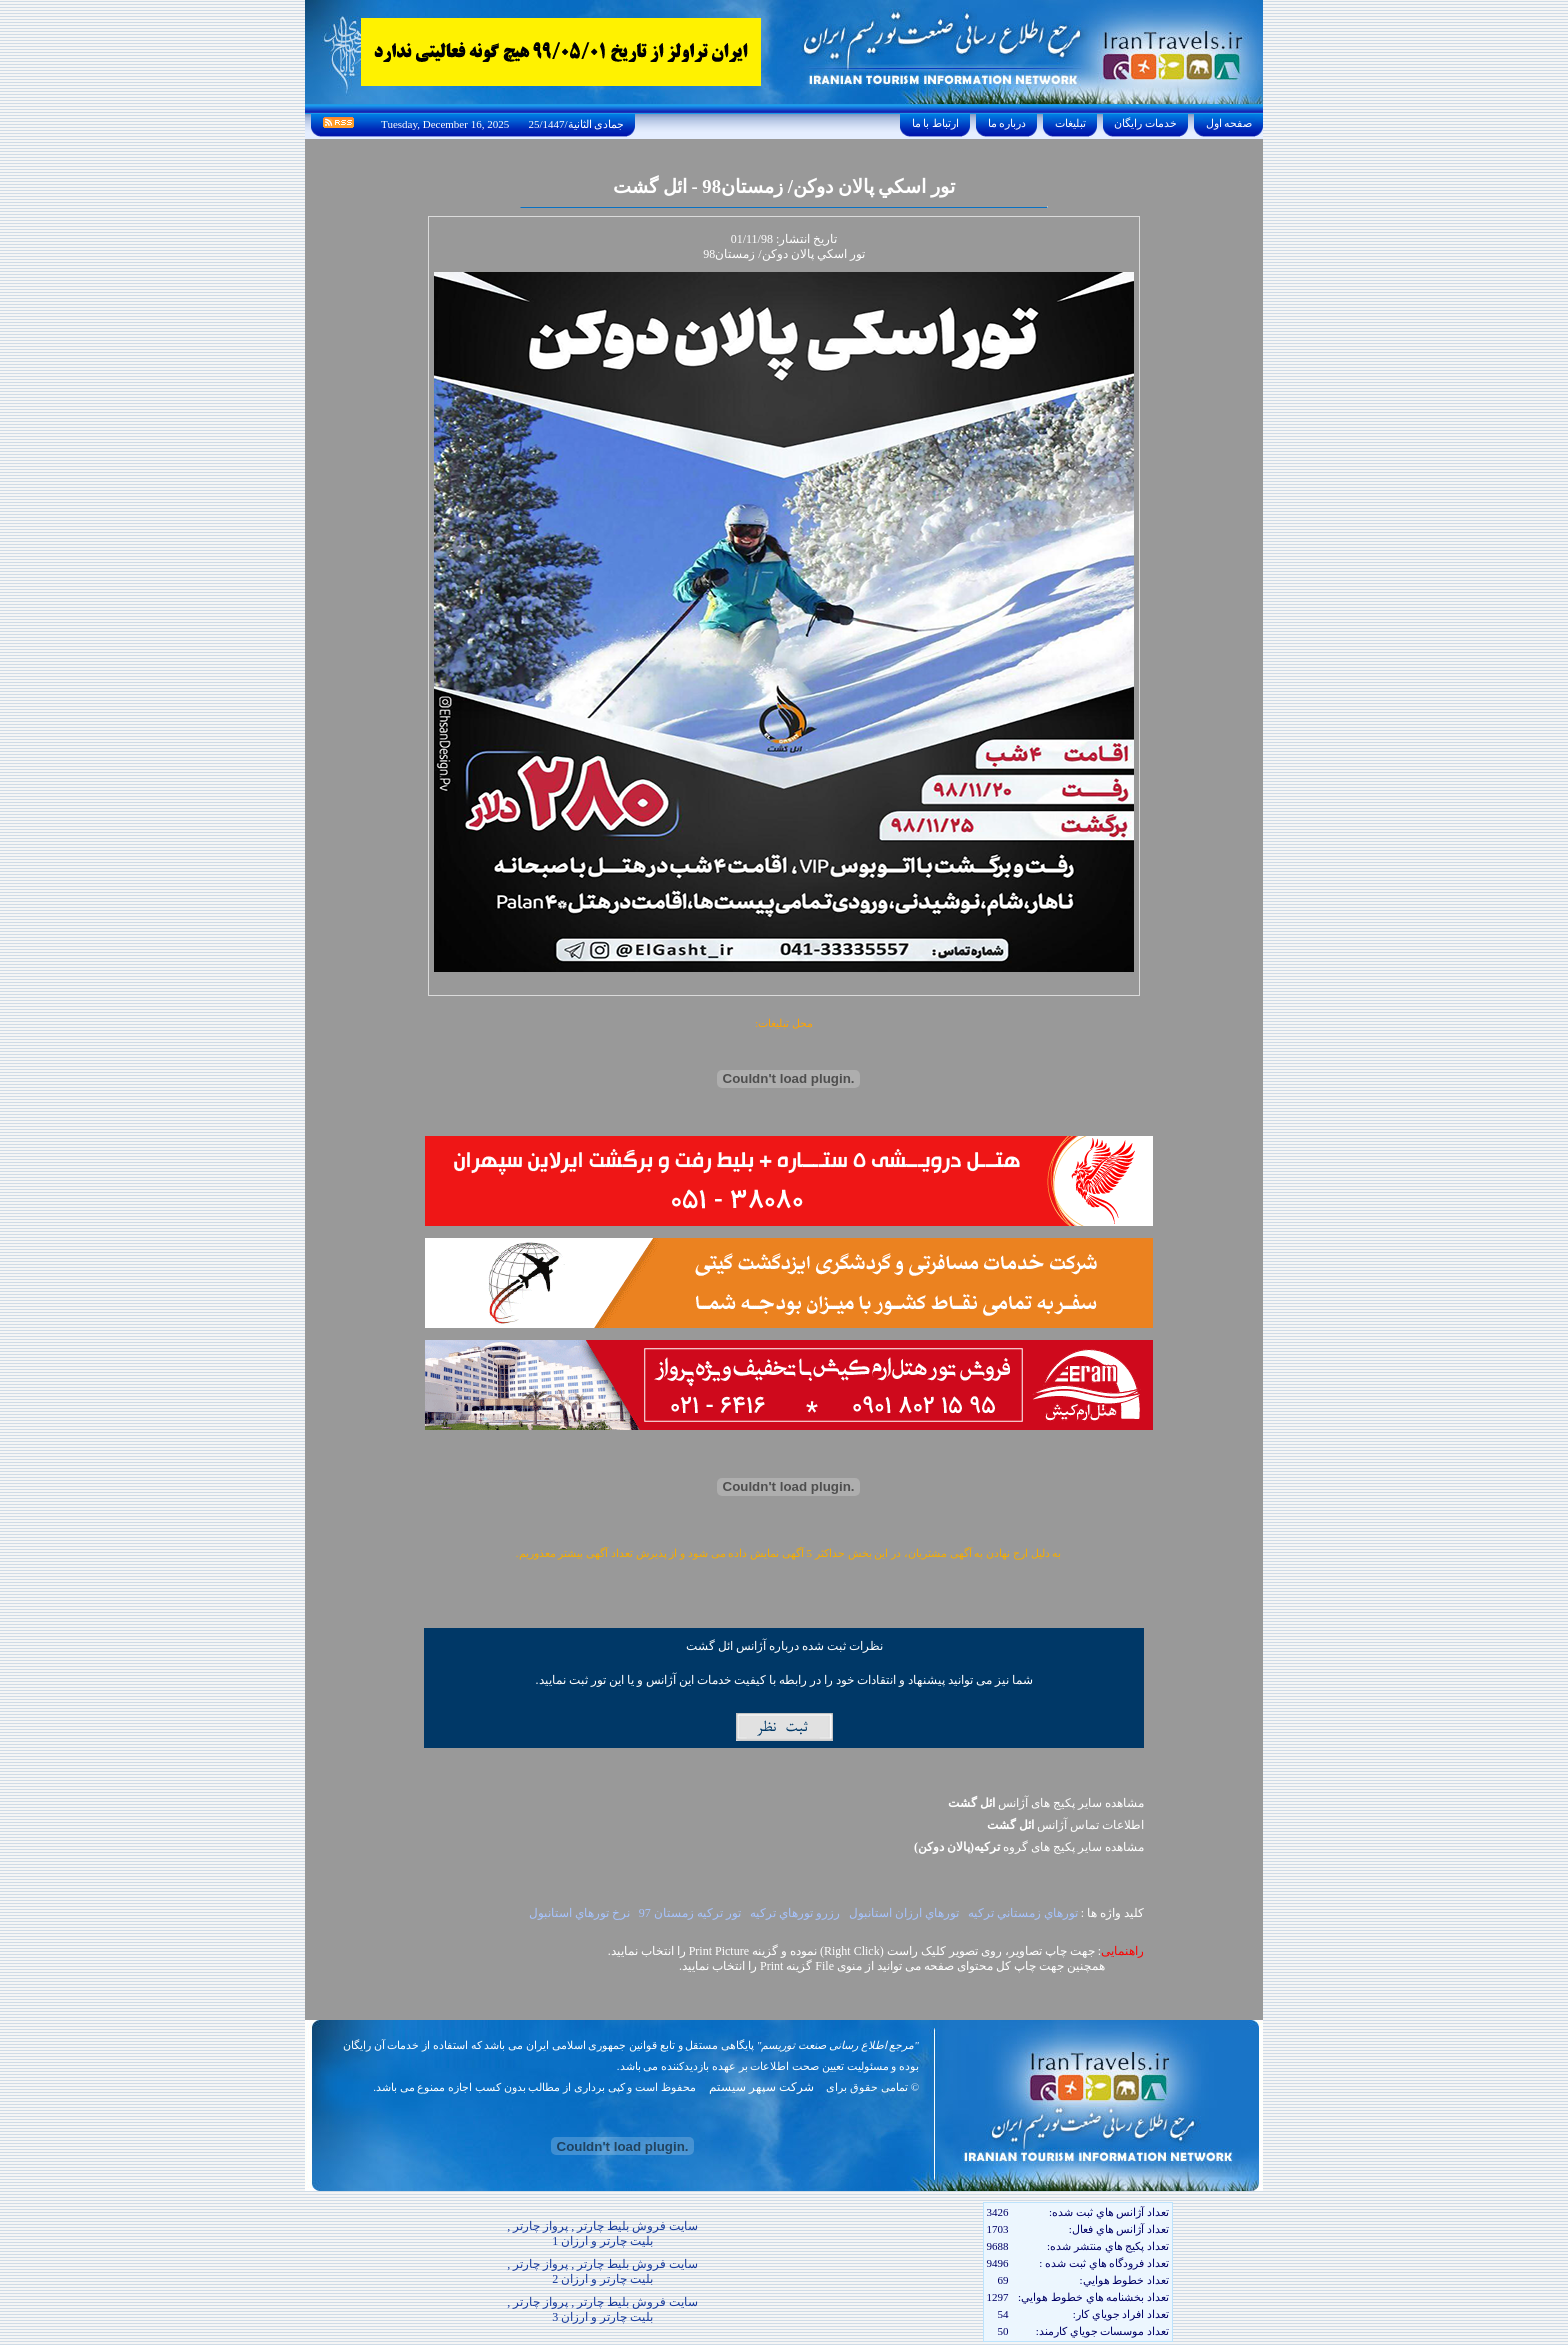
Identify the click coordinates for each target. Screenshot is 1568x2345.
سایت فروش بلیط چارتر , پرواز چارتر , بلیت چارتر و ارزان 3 (602, 2309)
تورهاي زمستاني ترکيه (1023, 1913)
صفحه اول (1229, 123)
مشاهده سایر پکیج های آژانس (1046, 1803)
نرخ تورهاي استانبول (579, 1913)
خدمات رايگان (1146, 123)
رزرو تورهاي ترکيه (795, 1913)
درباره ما (1007, 123)
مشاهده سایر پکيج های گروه (1029, 1847)
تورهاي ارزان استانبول (904, 1913)
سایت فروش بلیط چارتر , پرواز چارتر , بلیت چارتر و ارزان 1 (602, 2233)
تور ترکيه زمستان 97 (690, 1913)
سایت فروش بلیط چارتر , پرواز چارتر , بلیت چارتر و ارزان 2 (602, 2271)
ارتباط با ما (935, 123)
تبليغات (1070, 123)
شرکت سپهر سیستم (761, 2087)
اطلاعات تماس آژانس (1065, 1825)
